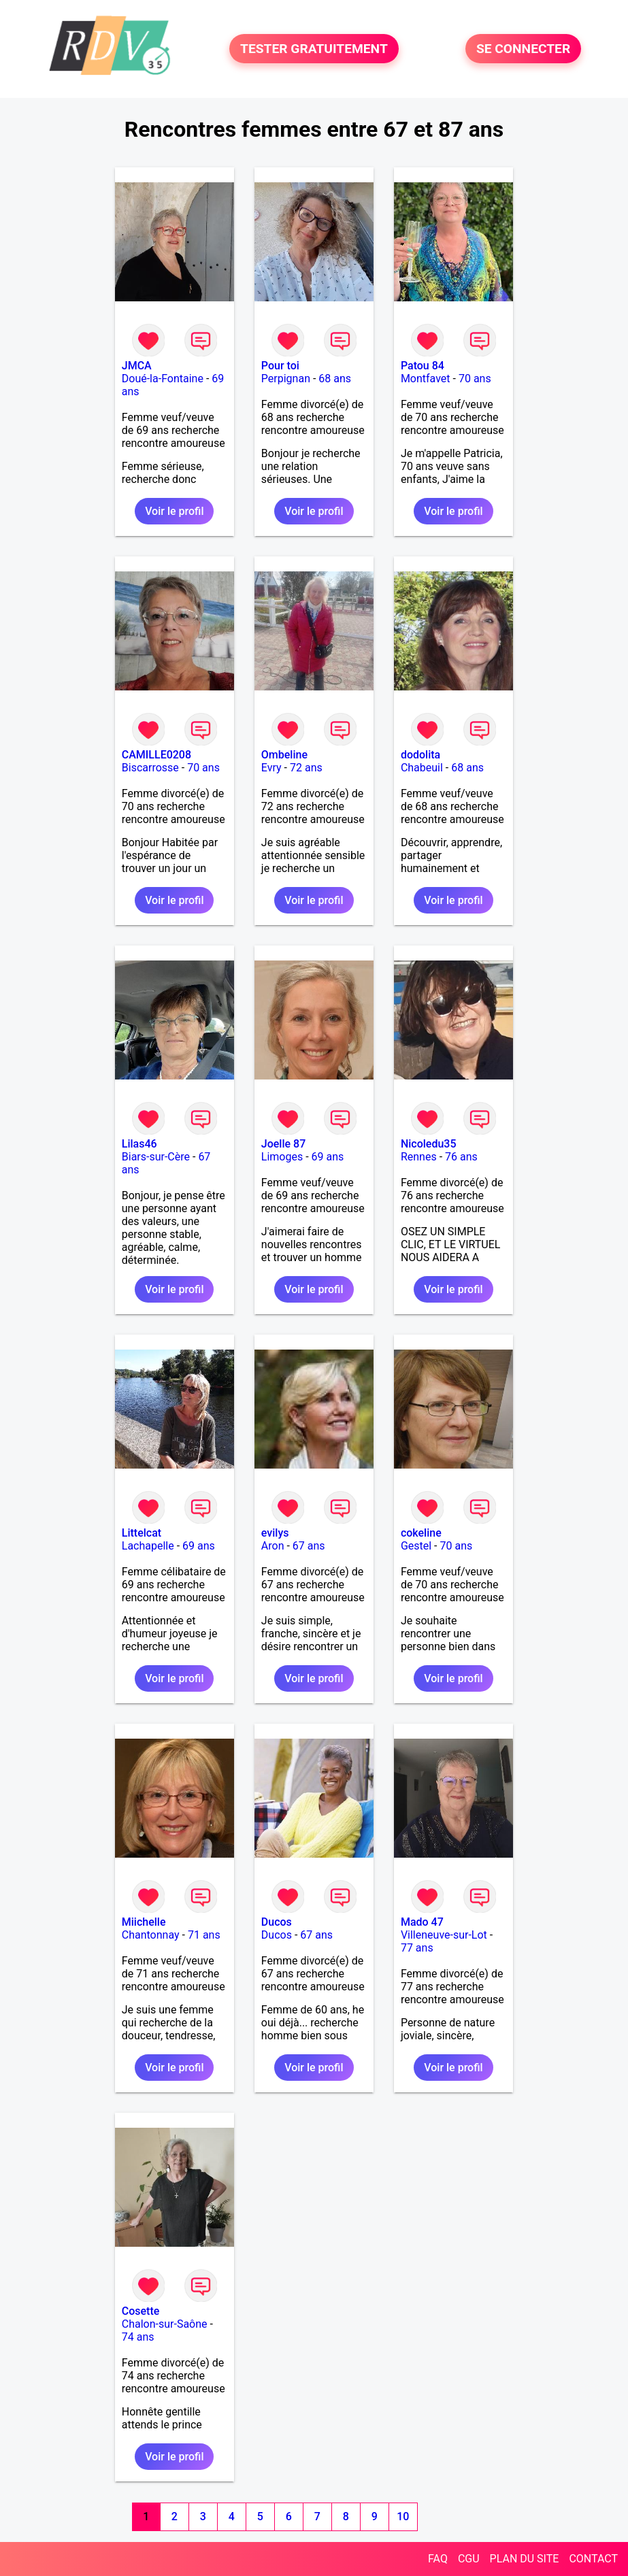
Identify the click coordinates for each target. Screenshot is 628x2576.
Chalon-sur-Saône (165, 2324)
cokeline (421, 1532)
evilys (275, 1532)
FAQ (438, 2558)
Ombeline (284, 754)
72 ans (306, 767)
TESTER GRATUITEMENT (314, 48)
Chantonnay (151, 1934)
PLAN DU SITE (524, 2558)
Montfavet (425, 378)
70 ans (475, 378)
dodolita (420, 754)
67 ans (309, 1545)
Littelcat (141, 1532)
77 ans (417, 1947)
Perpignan (285, 378)
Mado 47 (422, 1922)
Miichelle (144, 1922)
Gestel (416, 1545)
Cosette (141, 2311)
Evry (271, 767)
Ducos (276, 1922)
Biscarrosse (150, 767)
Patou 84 (422, 365)
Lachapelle (148, 1545)
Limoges (282, 1156)
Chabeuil (422, 767)
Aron (272, 1545)
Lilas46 (139, 1143)
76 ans (461, 1156)
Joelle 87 (283, 1143)
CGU (469, 2558)
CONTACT (593, 2558)
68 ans (334, 378)
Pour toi (280, 365)
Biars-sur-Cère (156, 1156)
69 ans (328, 1156)
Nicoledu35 (429, 1143)
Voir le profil (174, 511)
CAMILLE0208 (156, 754)
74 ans (138, 2336)
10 (403, 2516)
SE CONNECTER (523, 48)
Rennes (419, 1156)
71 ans (204, 1934)
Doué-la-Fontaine (162, 378)
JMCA (137, 365)
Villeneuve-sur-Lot (444, 1934)
